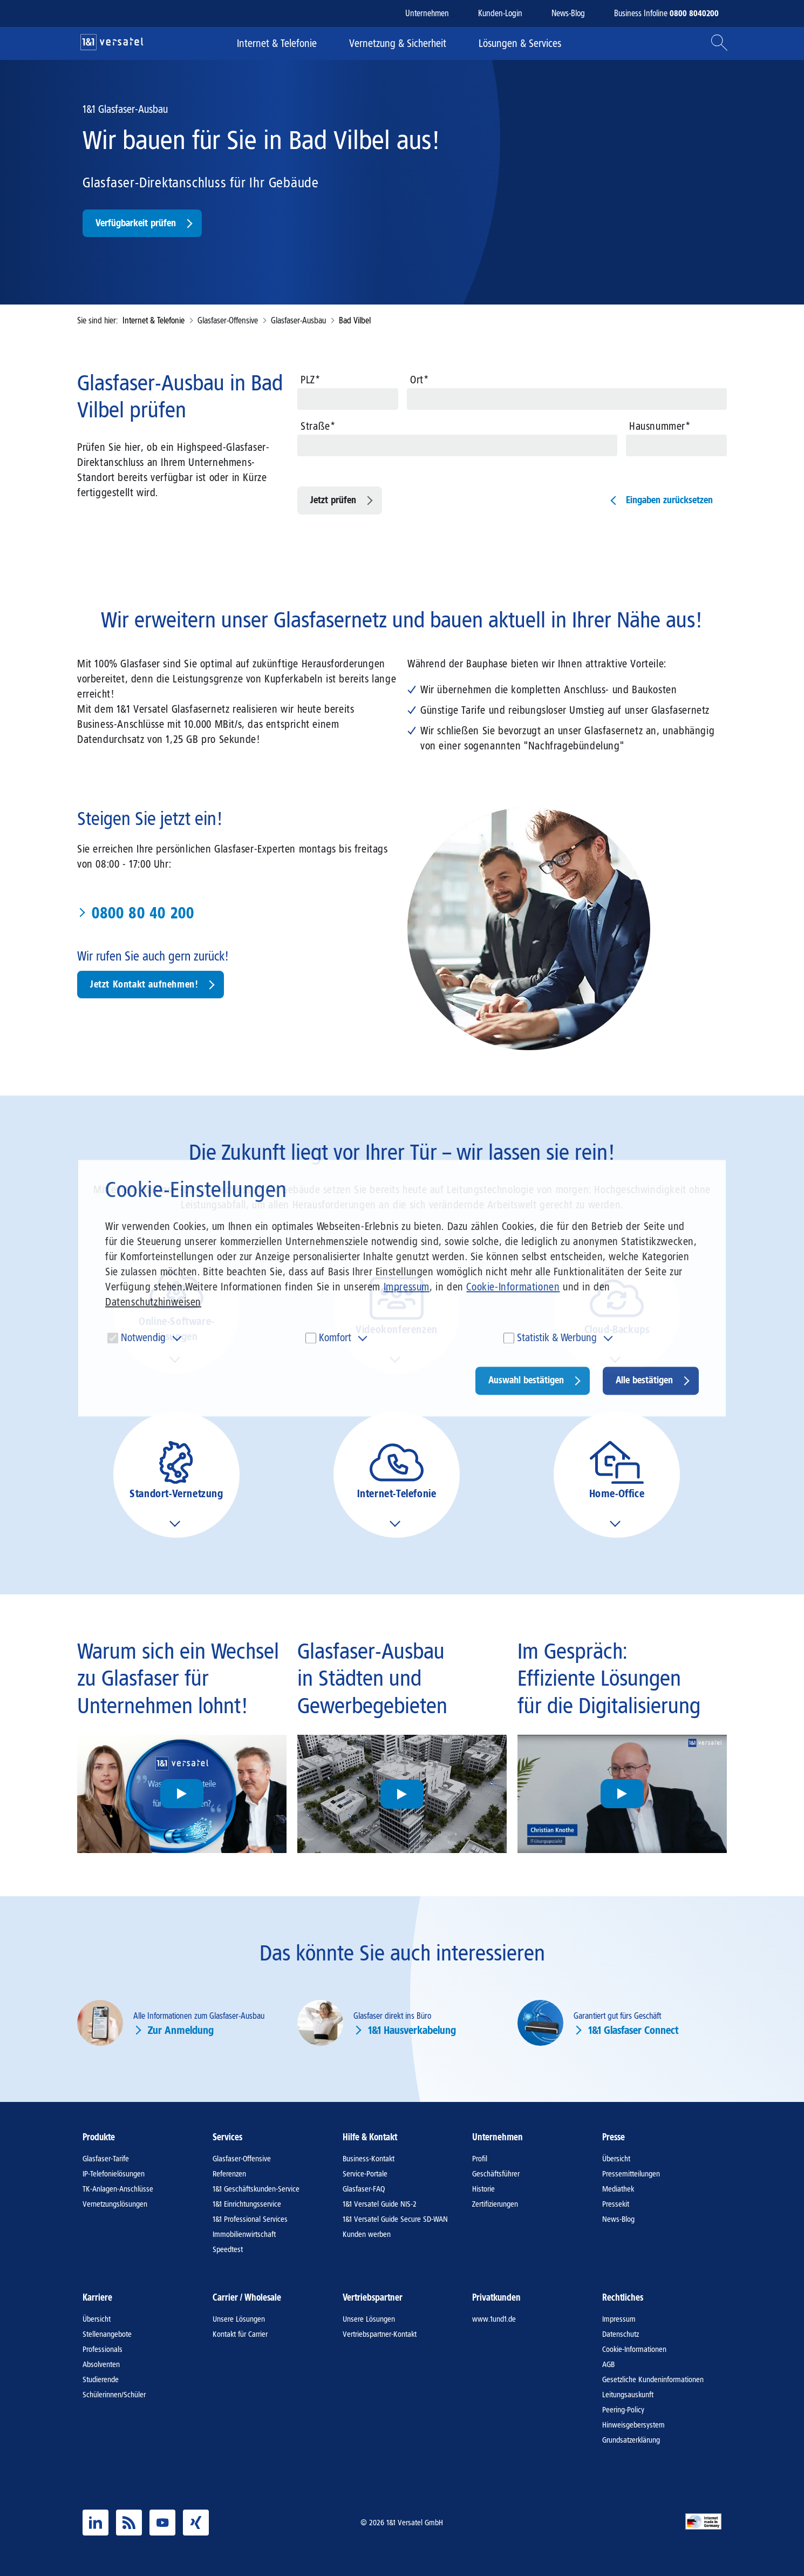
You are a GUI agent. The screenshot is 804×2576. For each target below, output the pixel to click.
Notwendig (143, 1337)
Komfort (335, 1337)
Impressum (407, 1287)
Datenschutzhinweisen (153, 1302)
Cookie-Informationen (513, 1287)
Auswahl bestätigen (526, 1381)
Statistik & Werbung (557, 1337)
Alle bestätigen (644, 1381)
